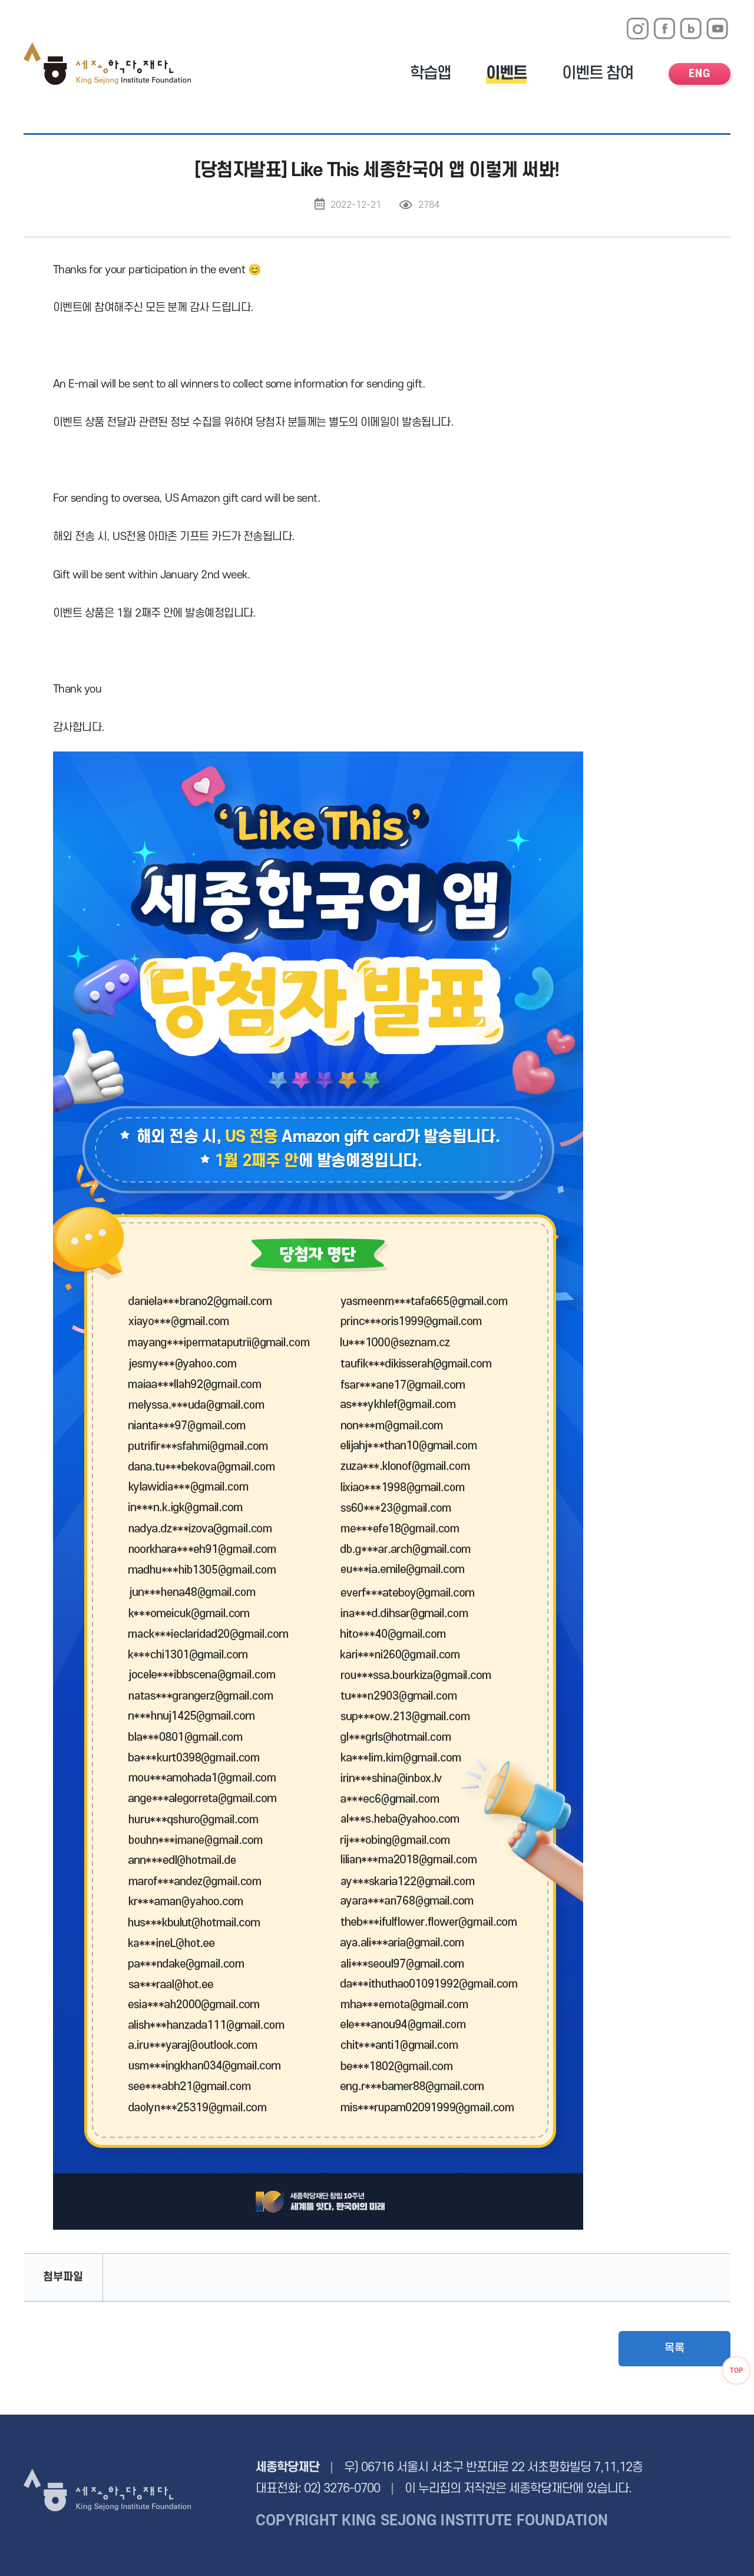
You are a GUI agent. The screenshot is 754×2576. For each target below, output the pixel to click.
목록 (674, 2348)
